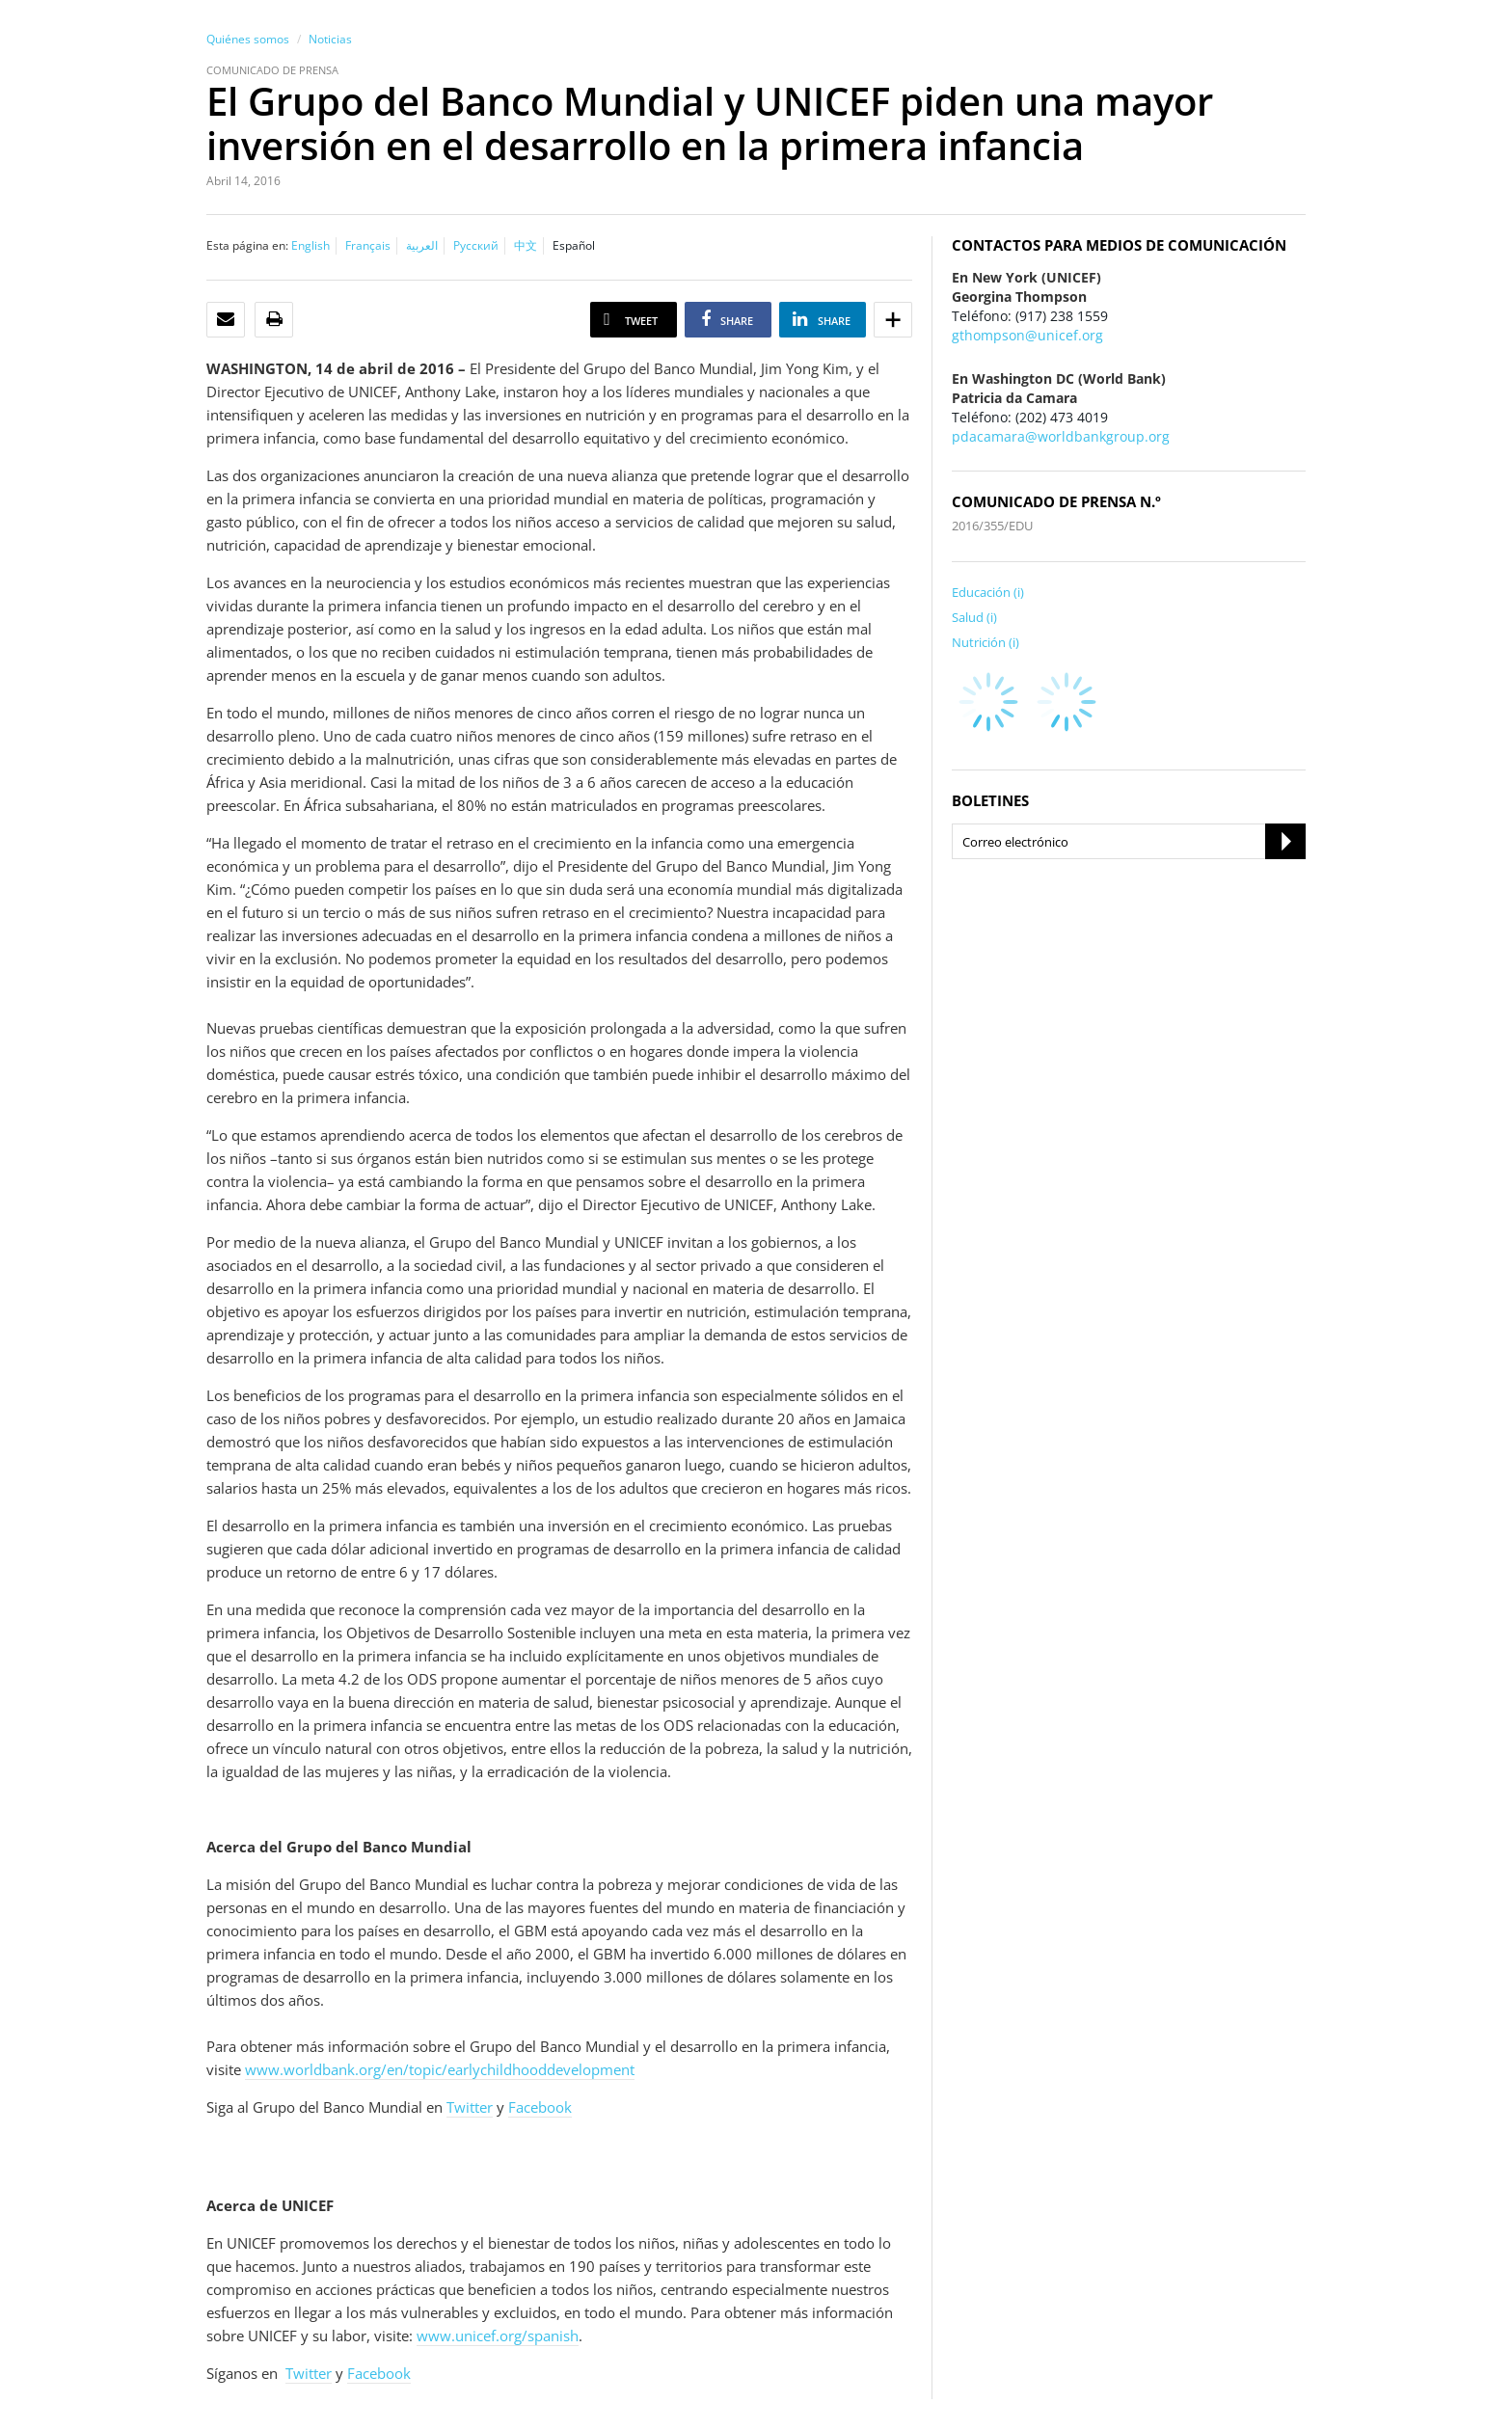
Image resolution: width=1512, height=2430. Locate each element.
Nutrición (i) (985, 642)
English (310, 245)
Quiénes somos (247, 39)
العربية (422, 245)
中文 (525, 245)
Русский (476, 245)
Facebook (540, 2107)
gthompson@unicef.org (1027, 335)
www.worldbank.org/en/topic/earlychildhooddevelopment (439, 2069)
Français (368, 245)
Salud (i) (974, 617)
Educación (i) (988, 592)
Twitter (469, 2107)
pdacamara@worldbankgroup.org (1061, 436)
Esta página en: (247, 245)
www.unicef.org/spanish (498, 2335)
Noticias (330, 39)
